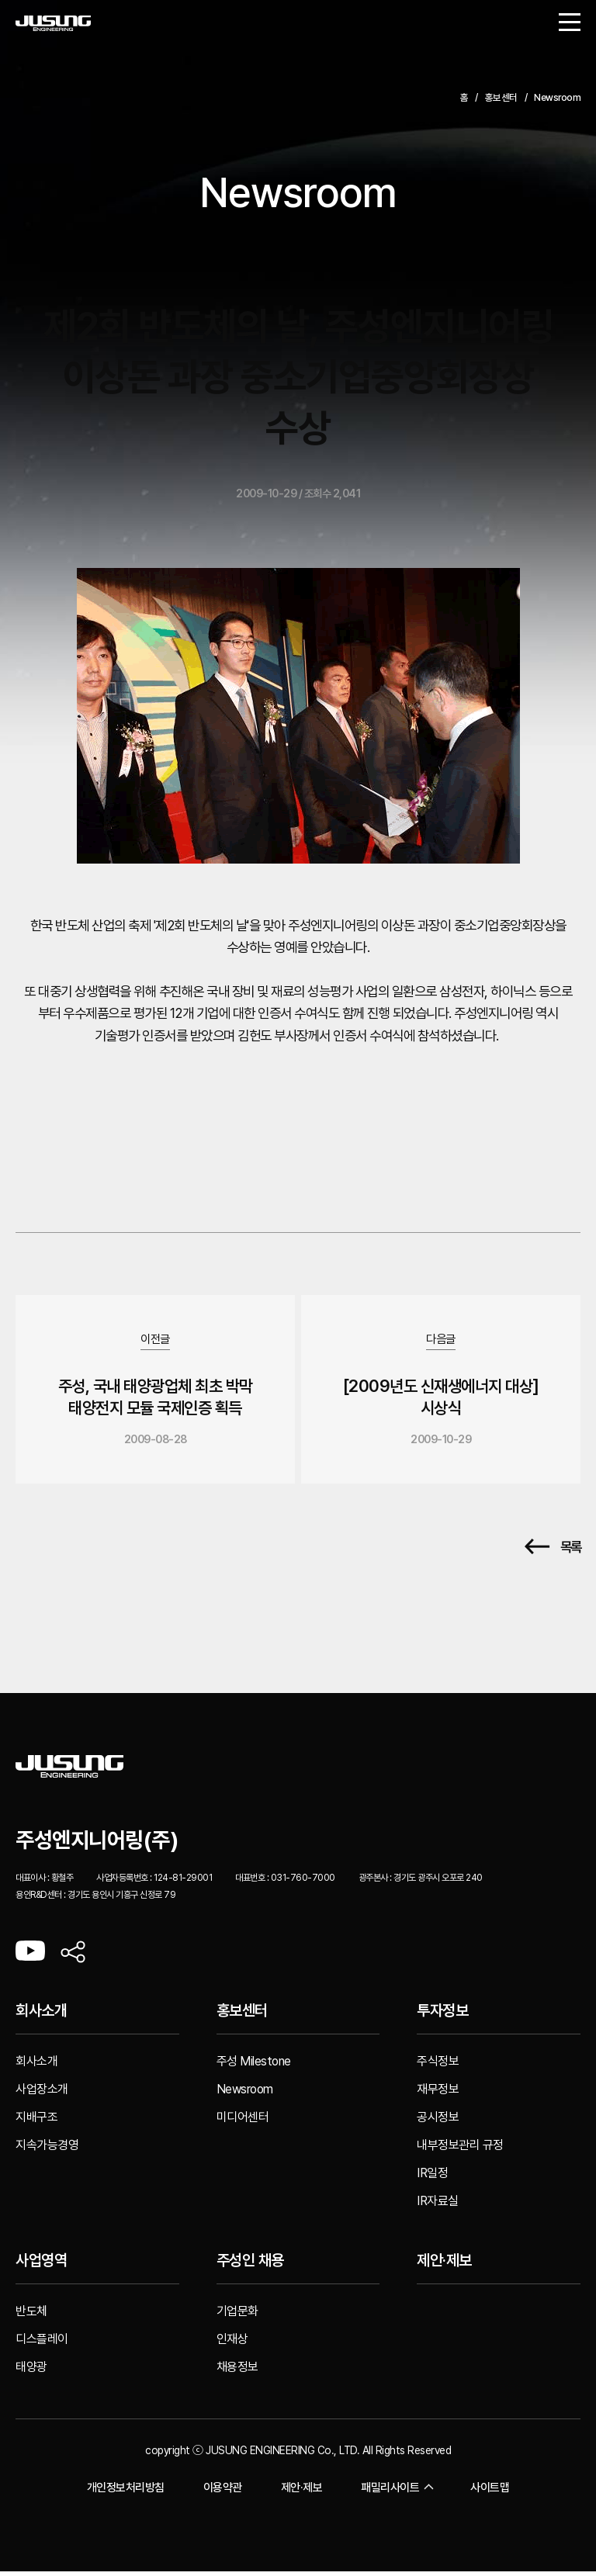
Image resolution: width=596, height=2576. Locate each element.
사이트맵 (489, 2492)
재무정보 (438, 2093)
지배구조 (36, 2121)
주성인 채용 (250, 2265)
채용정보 (237, 2371)
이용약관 (222, 2492)
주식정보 (438, 2065)
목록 (552, 1552)
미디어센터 (243, 2121)
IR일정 (432, 2177)
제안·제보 (444, 2265)
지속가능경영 (47, 2149)
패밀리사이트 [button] (396, 2492)
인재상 (232, 2343)
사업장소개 (42, 2093)
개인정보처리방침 (126, 2492)
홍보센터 (242, 2015)
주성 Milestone (254, 2065)
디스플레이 (42, 2343)
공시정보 (438, 2121)
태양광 (31, 2371)
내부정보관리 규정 (460, 2149)
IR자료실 (438, 2205)
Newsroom (245, 2093)
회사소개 (41, 2015)
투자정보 (442, 2015)
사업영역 (41, 2265)
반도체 (31, 2315)
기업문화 (237, 2315)
